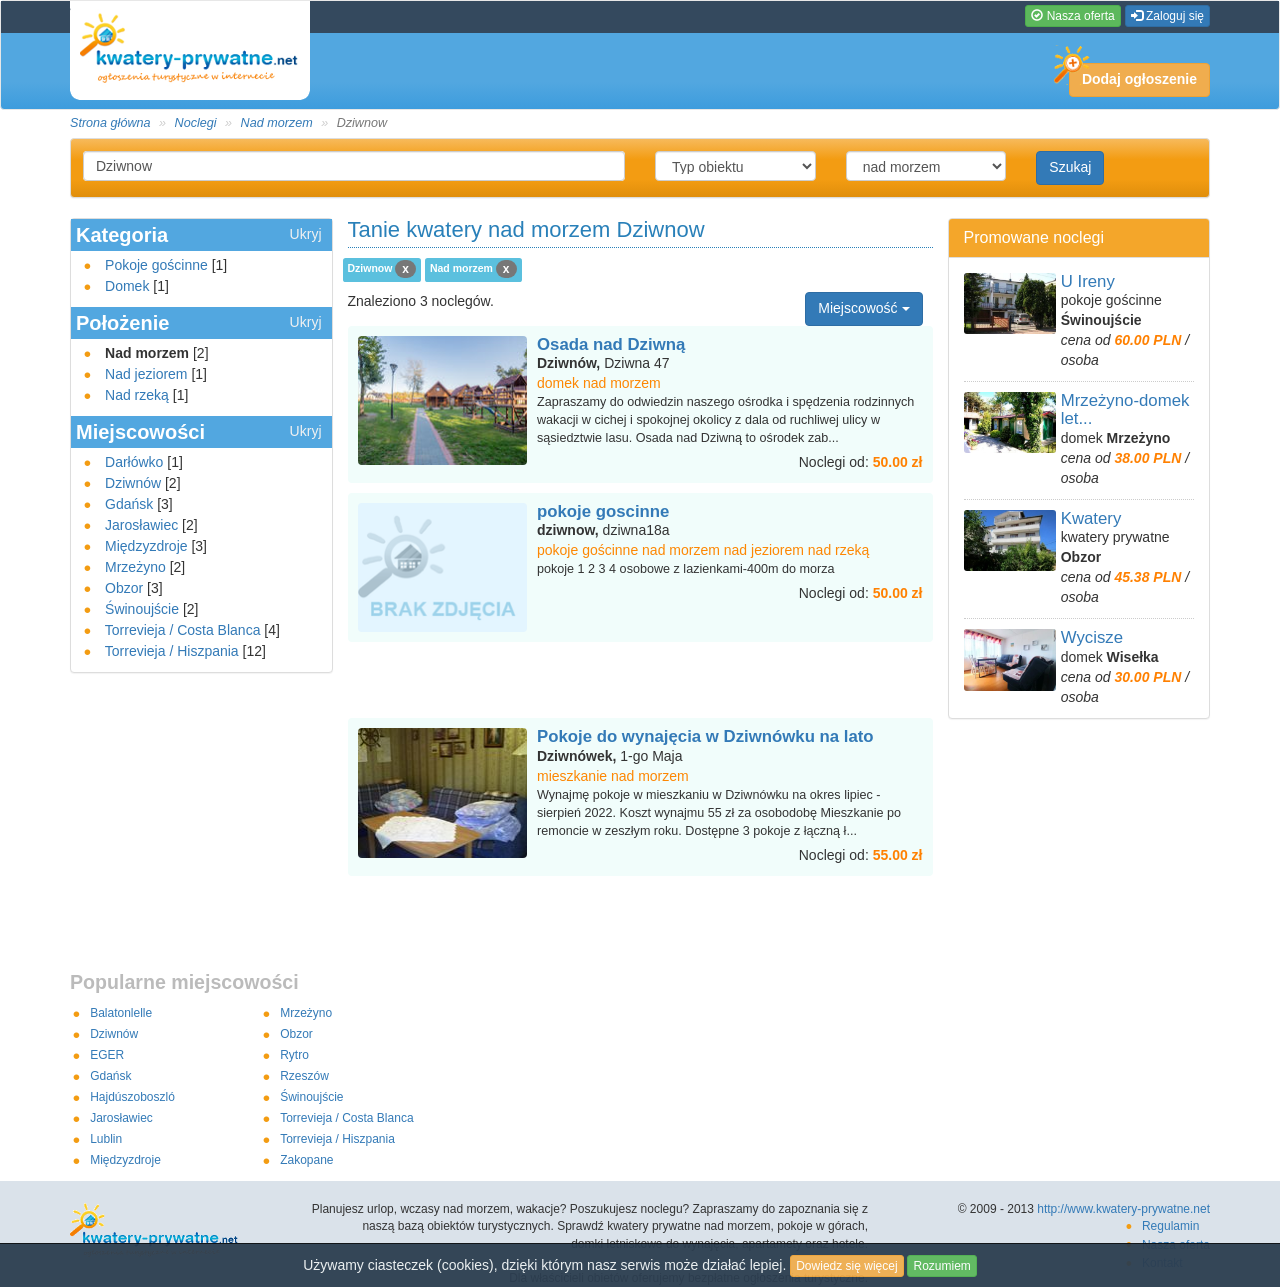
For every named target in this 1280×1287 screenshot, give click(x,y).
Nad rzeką (137, 395)
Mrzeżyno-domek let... (1125, 409)
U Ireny (1088, 281)
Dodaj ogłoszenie (1133, 75)
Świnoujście (142, 609)
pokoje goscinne (603, 511)
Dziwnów (133, 483)
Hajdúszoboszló (132, 1097)
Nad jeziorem (146, 374)
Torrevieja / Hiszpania (172, 651)
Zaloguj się (1167, 16)
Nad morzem (277, 123)
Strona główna (110, 123)
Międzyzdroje (146, 546)
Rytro (294, 1055)
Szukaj (1070, 167)
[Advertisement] (640, 682)
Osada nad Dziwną (611, 344)
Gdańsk (129, 504)
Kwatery (1091, 518)
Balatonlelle (121, 1013)
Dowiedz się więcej (846, 1266)
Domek (127, 286)
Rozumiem (941, 1266)
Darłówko (134, 462)
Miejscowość (863, 308)
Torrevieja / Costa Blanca (183, 630)
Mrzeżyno (135, 567)
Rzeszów (304, 1076)
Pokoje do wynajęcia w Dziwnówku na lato (705, 736)
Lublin (106, 1139)
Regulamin (1170, 1226)
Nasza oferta (1072, 16)
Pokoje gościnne (156, 265)
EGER (107, 1055)
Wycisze (1092, 637)
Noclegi (196, 123)
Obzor (124, 588)
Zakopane (306, 1160)
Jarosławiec (141, 525)
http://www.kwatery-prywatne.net (1123, 1209)
